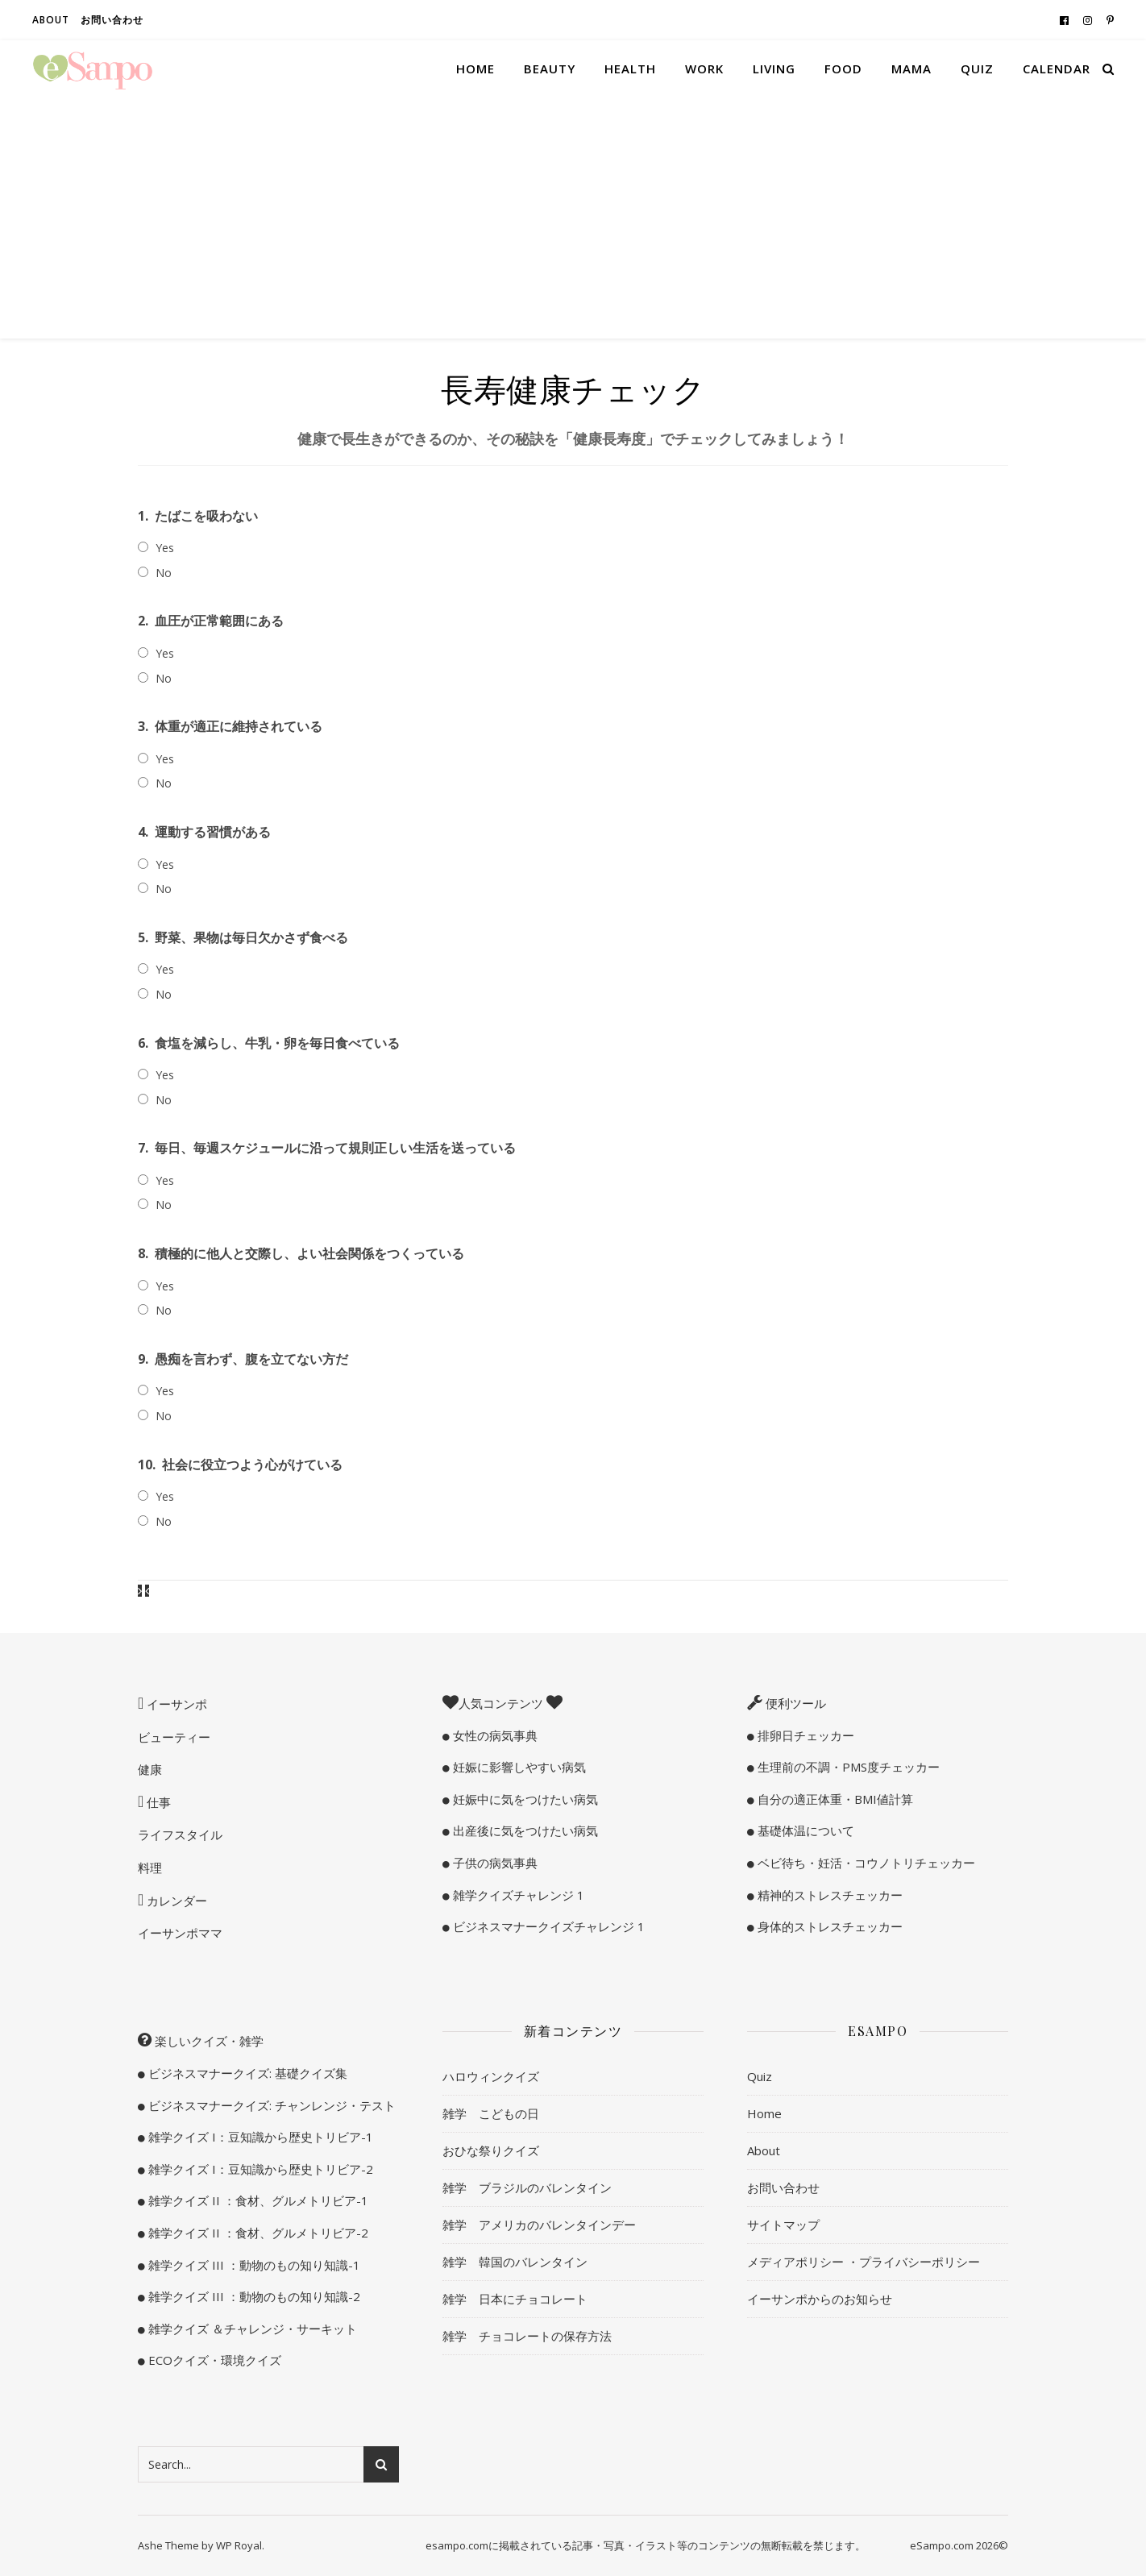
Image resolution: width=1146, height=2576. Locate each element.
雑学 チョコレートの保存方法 (527, 2336)
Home (475, 68)
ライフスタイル (180, 1834)
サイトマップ (783, 2225)
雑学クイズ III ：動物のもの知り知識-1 (252, 2265)
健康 (150, 1769)
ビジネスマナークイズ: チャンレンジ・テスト (270, 2105)
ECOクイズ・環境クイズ (213, 2360)
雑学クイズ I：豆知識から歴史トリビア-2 (259, 2169)
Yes (165, 547)
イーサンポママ (180, 1933)
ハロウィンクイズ (490, 2076)
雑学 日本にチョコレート (515, 2299)
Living (774, 68)
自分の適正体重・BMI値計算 (833, 1799)
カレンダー (175, 1901)
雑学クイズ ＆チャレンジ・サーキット (251, 2328)
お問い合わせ (112, 20)
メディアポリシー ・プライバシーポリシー (863, 2262)
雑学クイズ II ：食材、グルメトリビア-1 (256, 2200)
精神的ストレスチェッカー (828, 1895)
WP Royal (239, 2545)
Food (843, 68)
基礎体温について (804, 1830)
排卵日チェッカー (804, 1735)
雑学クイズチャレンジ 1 (517, 1895)
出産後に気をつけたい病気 (524, 1830)
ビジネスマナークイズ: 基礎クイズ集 (246, 2073)
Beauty (549, 68)
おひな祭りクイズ (490, 2150)
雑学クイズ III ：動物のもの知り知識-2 (252, 2296)
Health (630, 68)
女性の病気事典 (494, 1735)
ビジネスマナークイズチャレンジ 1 (547, 1926)
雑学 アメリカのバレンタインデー (539, 2225)
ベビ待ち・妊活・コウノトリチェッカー (864, 1863)
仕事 (157, 1802)
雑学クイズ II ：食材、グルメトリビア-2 (256, 2233)
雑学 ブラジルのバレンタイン (527, 2187)
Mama (911, 68)
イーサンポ (175, 1704)
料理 (150, 1867)
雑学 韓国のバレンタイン (515, 2262)
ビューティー (174, 1737)
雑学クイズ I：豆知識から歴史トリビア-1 (259, 2137)
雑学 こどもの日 (490, 2113)
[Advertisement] (573, 217)
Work (704, 68)
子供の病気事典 (494, 1863)
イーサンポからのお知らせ (819, 2299)
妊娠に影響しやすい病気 (518, 1767)
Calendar (1056, 68)
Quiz (977, 68)
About (50, 20)
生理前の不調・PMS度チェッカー (847, 1767)
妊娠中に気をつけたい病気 (524, 1799)
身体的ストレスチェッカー (828, 1926)
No (164, 572)
